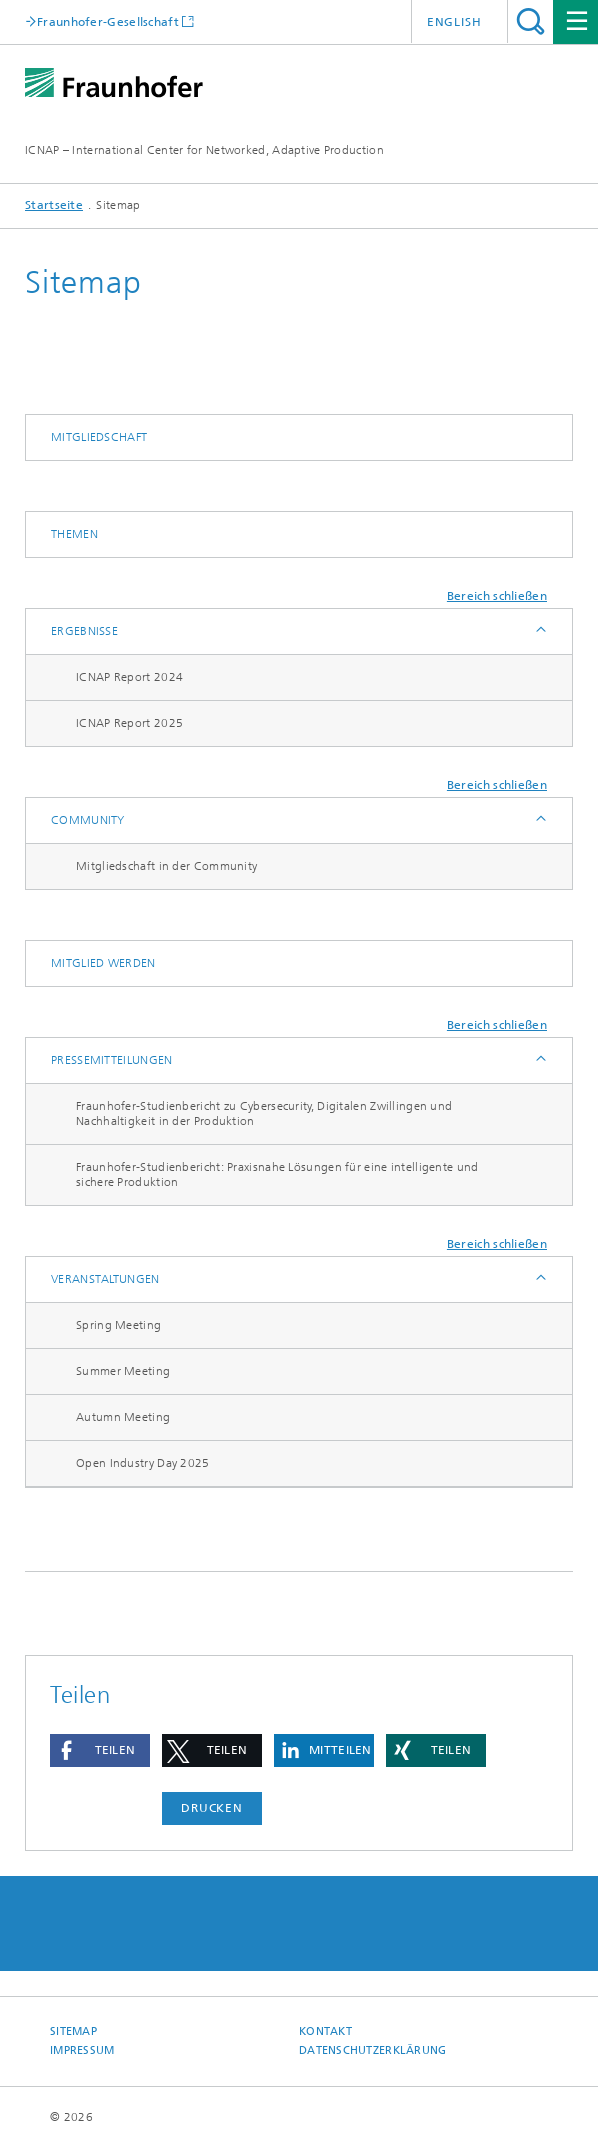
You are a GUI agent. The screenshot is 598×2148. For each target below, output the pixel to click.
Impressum (82, 2050)
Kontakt (325, 2031)
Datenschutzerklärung (373, 2050)
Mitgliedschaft (99, 437)
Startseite (54, 205)
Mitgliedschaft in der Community (166, 866)
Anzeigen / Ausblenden (539, 631)
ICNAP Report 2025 (129, 723)
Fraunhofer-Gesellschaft (108, 21)
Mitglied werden (103, 963)
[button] (100, 1750)
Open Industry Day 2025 (143, 1463)
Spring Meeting (118, 1325)
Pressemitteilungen (111, 1060)
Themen (74, 534)
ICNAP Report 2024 (129, 677)
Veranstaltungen (105, 1279)
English (454, 22)
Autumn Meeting (123, 1417)
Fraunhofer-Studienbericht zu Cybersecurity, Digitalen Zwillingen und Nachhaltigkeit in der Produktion (264, 1113)
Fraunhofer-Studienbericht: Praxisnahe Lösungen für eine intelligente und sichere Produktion (277, 1174)
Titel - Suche (530, 21)
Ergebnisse (84, 631)
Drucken (212, 1808)
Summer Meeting (123, 1371)
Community (88, 820)
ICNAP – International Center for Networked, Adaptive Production (204, 150)
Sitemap (73, 2031)
